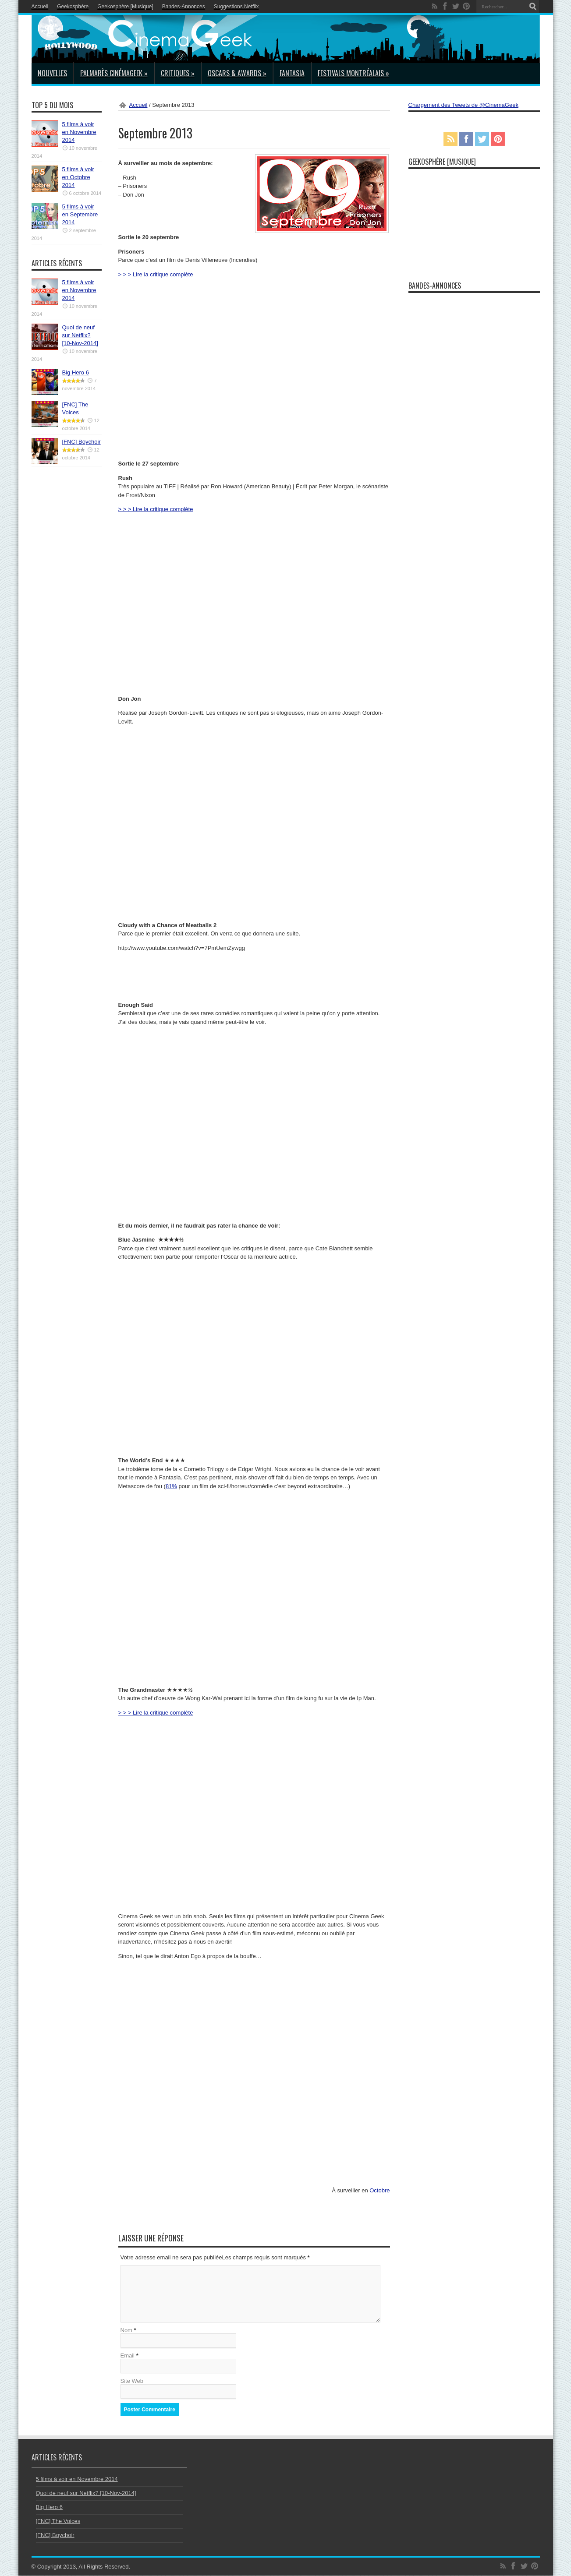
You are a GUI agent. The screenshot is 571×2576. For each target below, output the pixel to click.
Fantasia (292, 73)
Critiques (178, 73)
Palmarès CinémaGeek (114, 73)
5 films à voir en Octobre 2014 (78, 177)
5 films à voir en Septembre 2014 (80, 214)
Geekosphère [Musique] (125, 7)
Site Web (132, 2381)
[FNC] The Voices (58, 2521)
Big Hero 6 (75, 372)
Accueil (40, 7)
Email (128, 2356)
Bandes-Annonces (183, 7)
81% (171, 1486)
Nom (126, 2330)
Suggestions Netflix (236, 7)
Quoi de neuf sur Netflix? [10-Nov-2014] (80, 335)
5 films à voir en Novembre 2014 (79, 132)
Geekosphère (73, 7)
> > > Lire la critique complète (155, 274)
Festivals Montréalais (353, 73)
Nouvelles (52, 73)
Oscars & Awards (237, 73)
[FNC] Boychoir (81, 441)
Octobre (379, 2190)
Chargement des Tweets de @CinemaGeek (463, 105)
